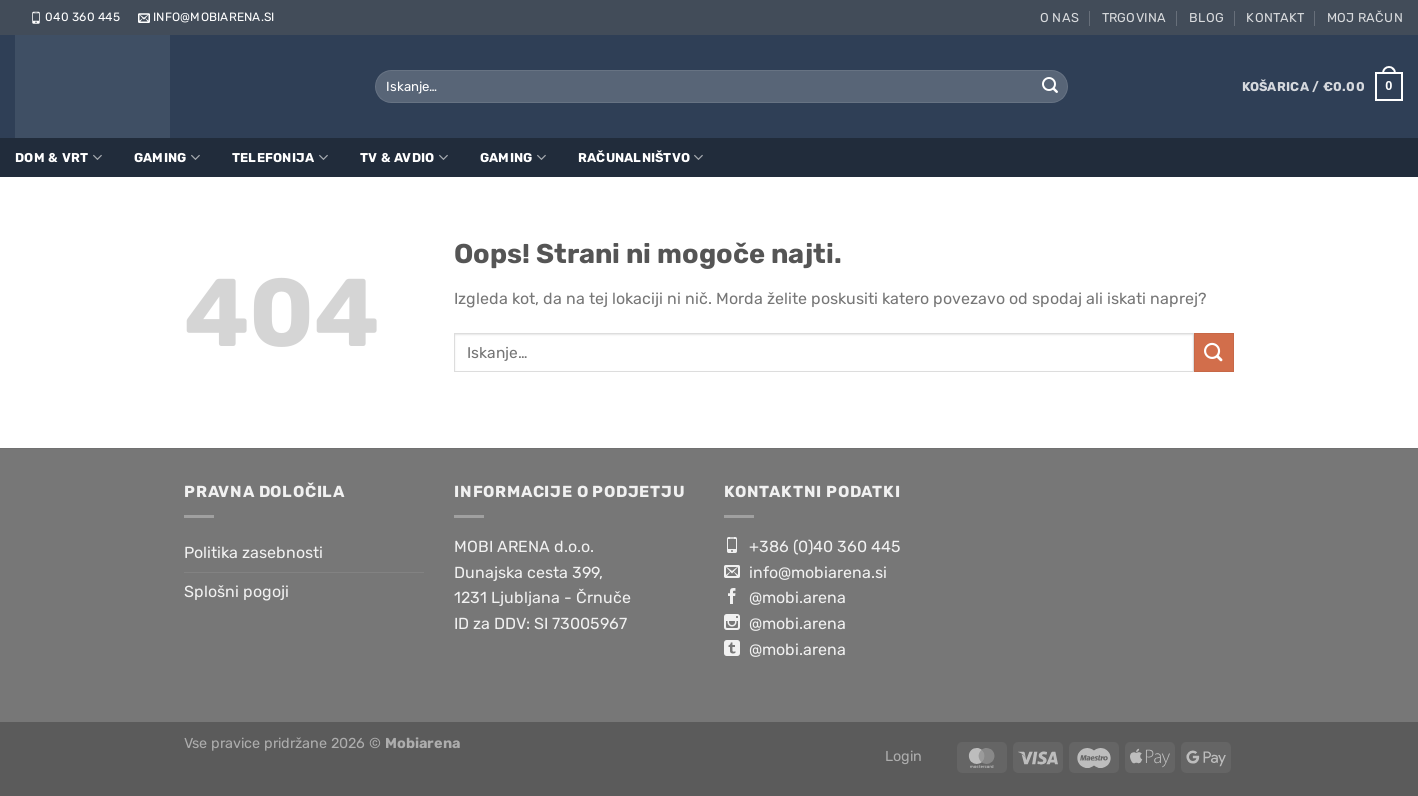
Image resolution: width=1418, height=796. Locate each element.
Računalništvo (641, 157)
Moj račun (1365, 17)
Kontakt (1275, 17)
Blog (1206, 17)
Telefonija (280, 157)
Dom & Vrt (58, 157)
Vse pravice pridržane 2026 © (322, 743)
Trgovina (1134, 17)
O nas (1059, 17)
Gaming (167, 157)
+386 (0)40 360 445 (812, 546)
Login (903, 756)
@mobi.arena (785, 597)
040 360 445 (73, 17)
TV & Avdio (404, 157)
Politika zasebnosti (253, 552)
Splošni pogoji (236, 591)
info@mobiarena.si (204, 17)
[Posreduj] (1050, 87)
